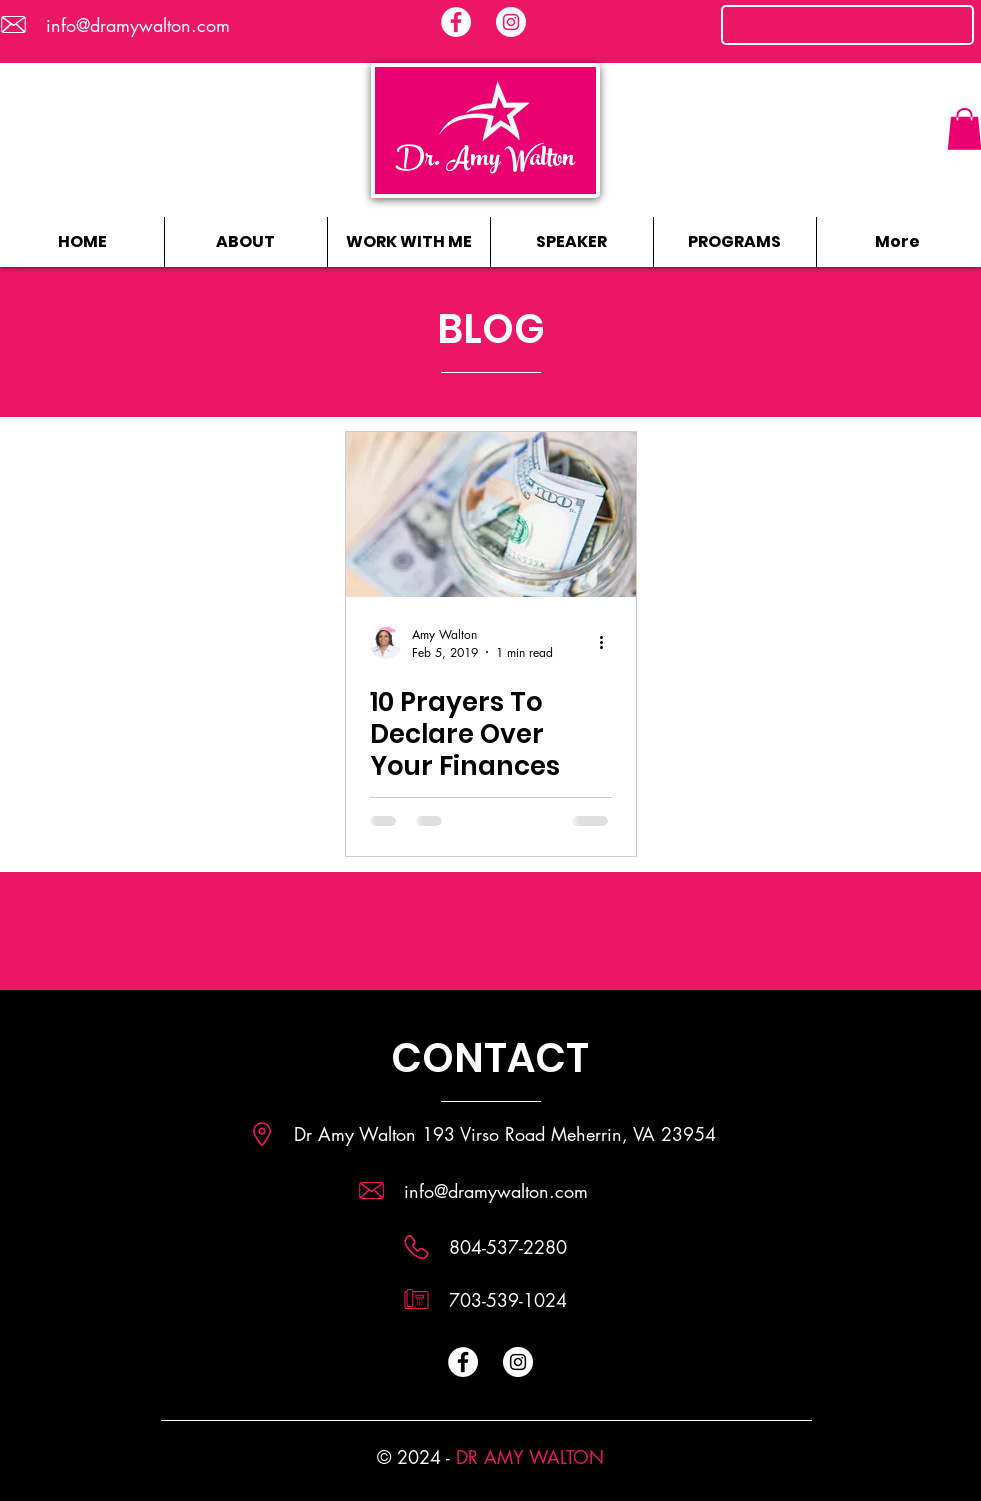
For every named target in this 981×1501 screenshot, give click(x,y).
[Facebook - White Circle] (456, 22)
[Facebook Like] (836, 1457)
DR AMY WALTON (530, 1457)
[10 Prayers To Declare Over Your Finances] (491, 514)
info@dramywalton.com (138, 25)
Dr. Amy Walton (484, 161)
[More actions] (609, 643)
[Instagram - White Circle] (511, 22)
